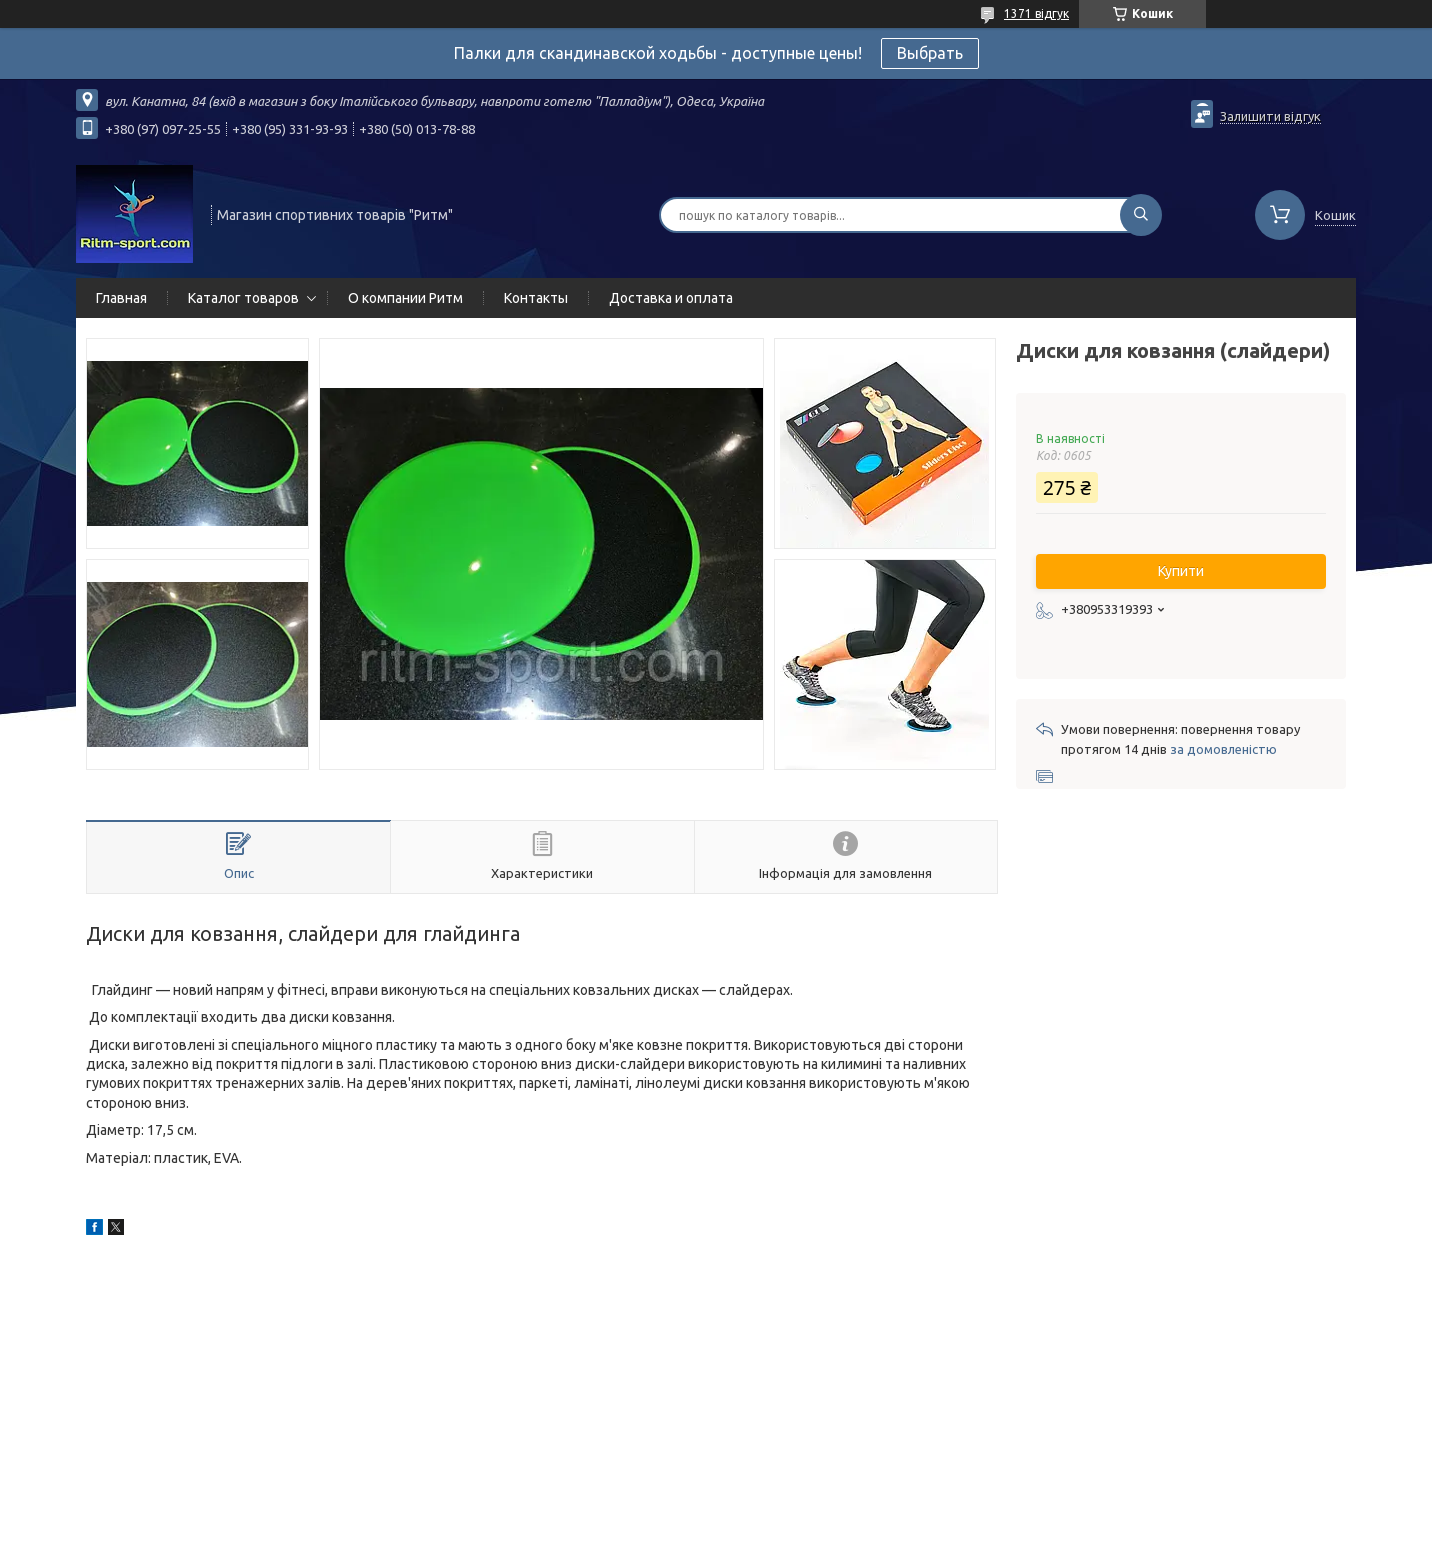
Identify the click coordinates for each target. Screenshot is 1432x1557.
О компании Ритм (405, 298)
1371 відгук (1036, 13)
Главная (121, 298)
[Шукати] (1141, 215)
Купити (1181, 571)
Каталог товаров (243, 298)
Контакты (536, 298)
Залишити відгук (1270, 116)
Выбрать (930, 53)
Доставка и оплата (671, 298)
